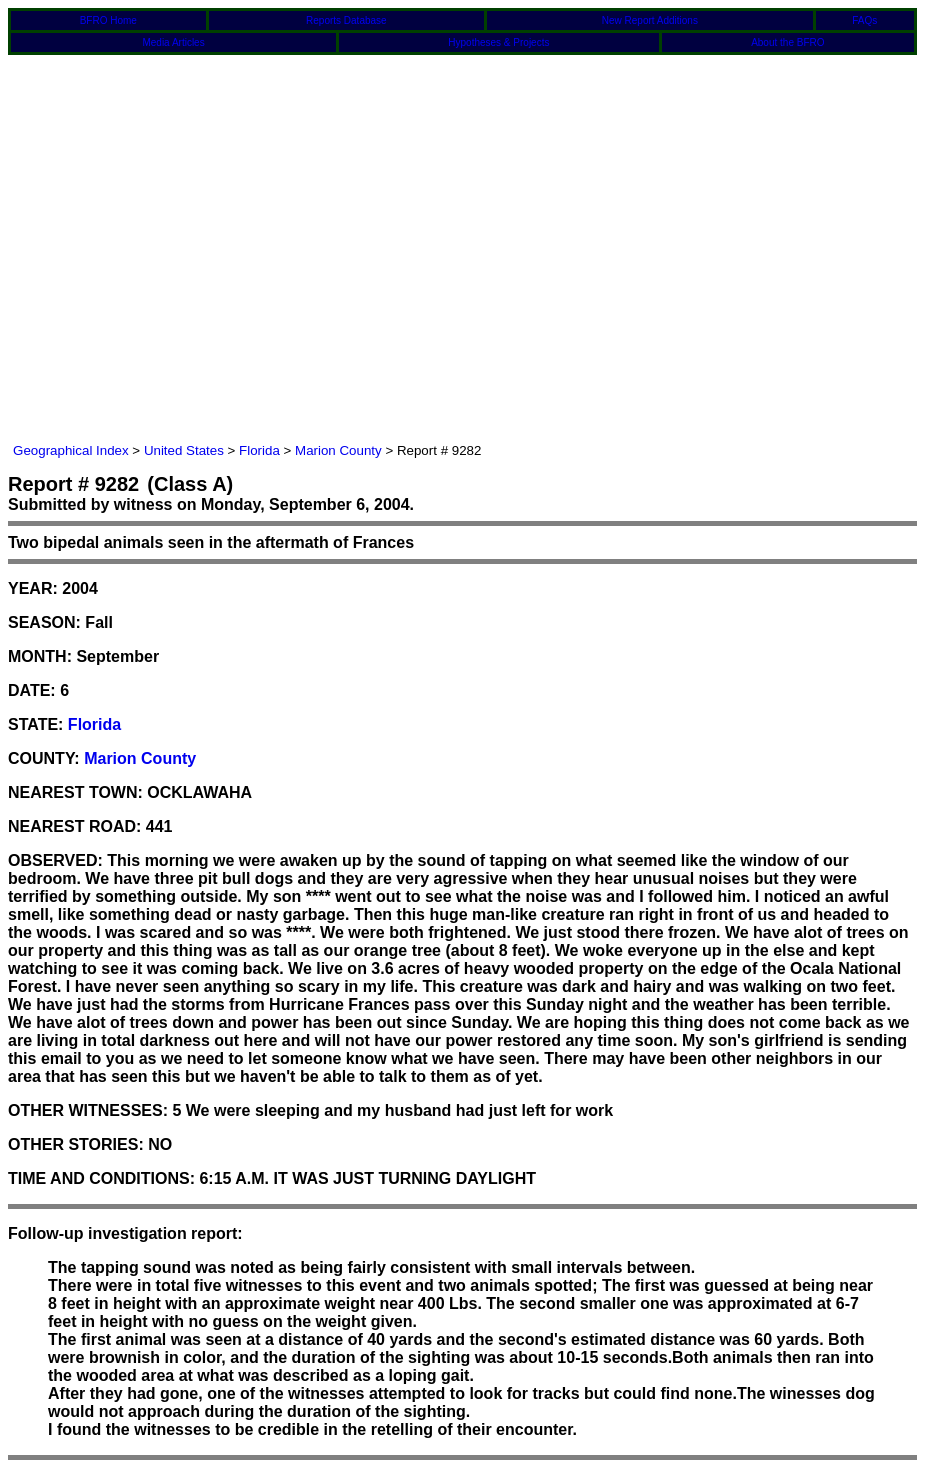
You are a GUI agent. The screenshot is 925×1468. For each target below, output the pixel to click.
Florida (259, 450)
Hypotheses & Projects (498, 42)
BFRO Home (108, 20)
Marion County (338, 450)
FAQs (864, 20)
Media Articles (173, 42)
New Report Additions (650, 20)
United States (184, 450)
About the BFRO (787, 42)
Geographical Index (71, 450)
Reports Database (346, 20)
